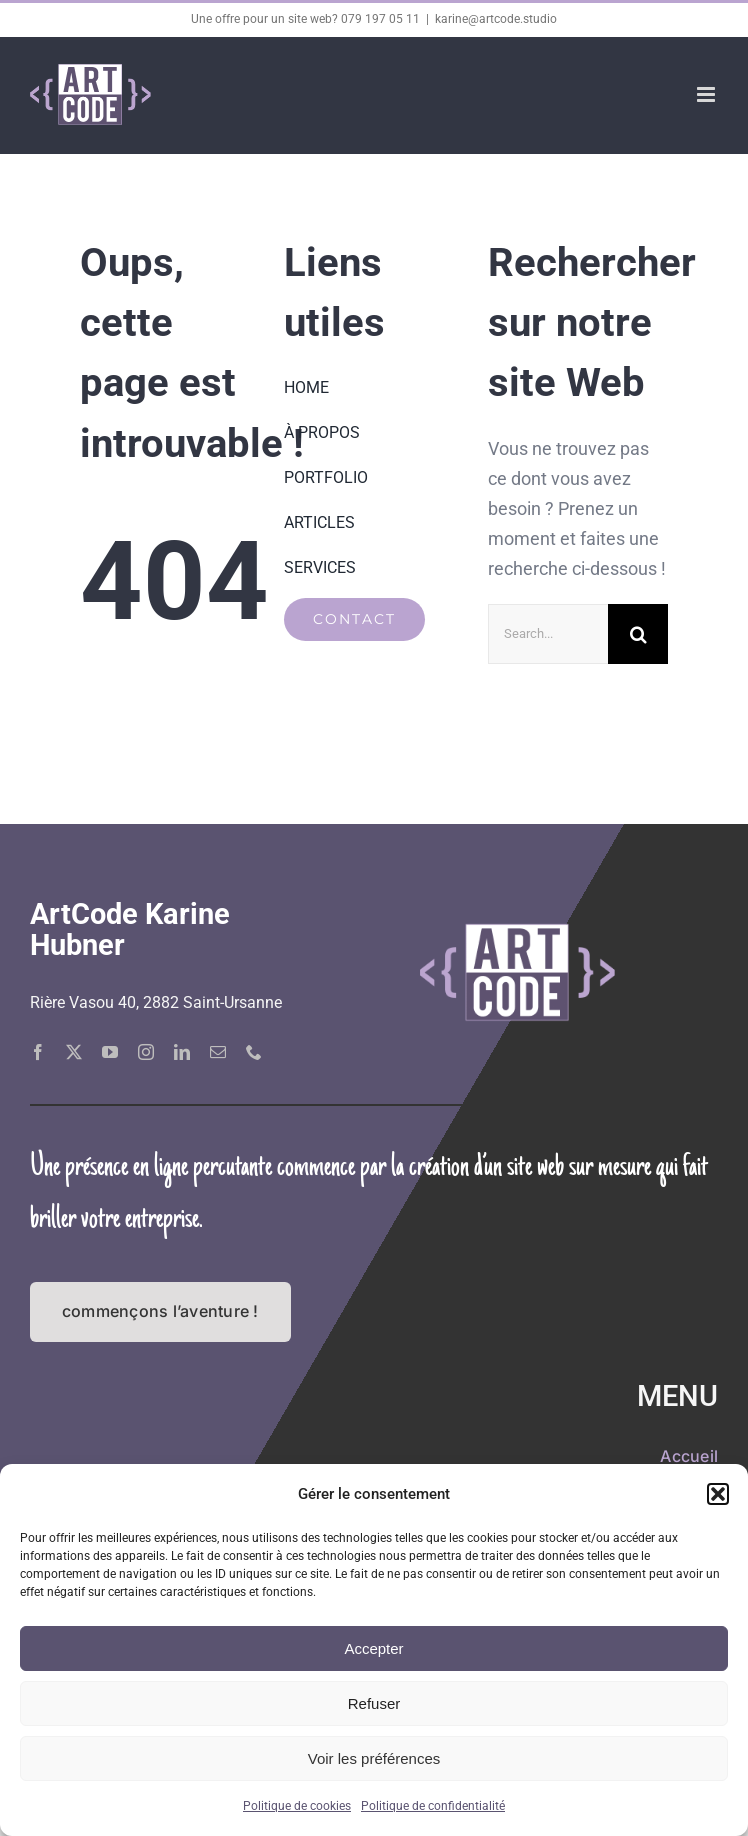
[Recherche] (638, 634)
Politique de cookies (297, 1806)
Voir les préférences (374, 1758)
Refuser (374, 1703)
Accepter (373, 1648)
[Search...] (548, 634)
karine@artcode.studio (496, 19)
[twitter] (74, 1052)
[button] (718, 1494)
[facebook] (38, 1052)
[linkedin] (182, 1052)
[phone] (254, 1052)
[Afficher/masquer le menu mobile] (707, 94)
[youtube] (110, 1052)
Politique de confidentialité (433, 1806)
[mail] (218, 1052)
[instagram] (146, 1052)
